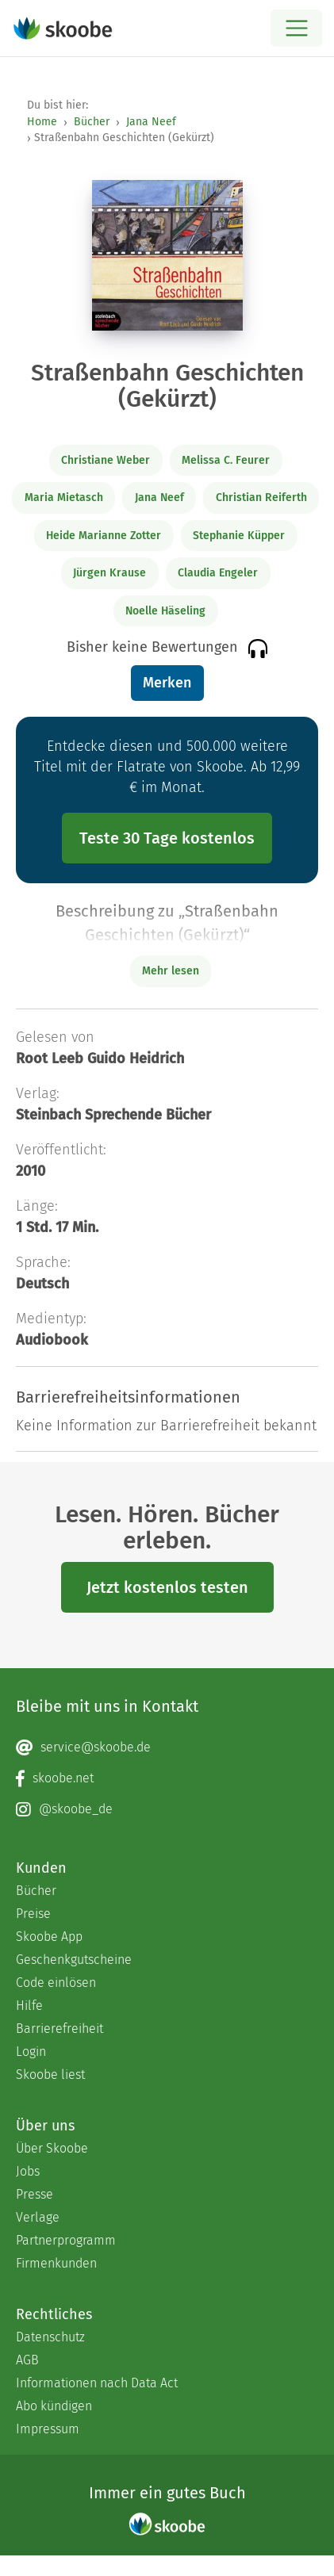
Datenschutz (50, 2336)
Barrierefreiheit (59, 2028)
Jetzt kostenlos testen (167, 1587)
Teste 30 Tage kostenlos (167, 838)
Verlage (38, 2217)
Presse (34, 2194)
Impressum (47, 2428)
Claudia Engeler (218, 573)
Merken (167, 682)
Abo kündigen (54, 2405)
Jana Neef (151, 121)
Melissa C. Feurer (226, 460)
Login (31, 2051)
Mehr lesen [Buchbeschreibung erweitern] (170, 971)
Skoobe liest (50, 2074)
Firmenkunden (56, 2263)
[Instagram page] (167, 1809)
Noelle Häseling (165, 611)
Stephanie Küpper (239, 535)
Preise (33, 1913)
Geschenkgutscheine (74, 1959)
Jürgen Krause (109, 573)
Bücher (91, 121)
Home (42, 121)
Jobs (28, 2171)
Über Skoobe (52, 2148)
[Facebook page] (167, 1778)
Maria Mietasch (64, 497)
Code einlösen (56, 1982)
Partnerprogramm (66, 2240)
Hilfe (29, 2005)
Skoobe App (49, 1936)
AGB (27, 2359)
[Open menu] (296, 28)
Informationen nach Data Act (97, 2382)
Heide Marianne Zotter (103, 535)
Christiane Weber (105, 460)
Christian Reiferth (261, 497)
